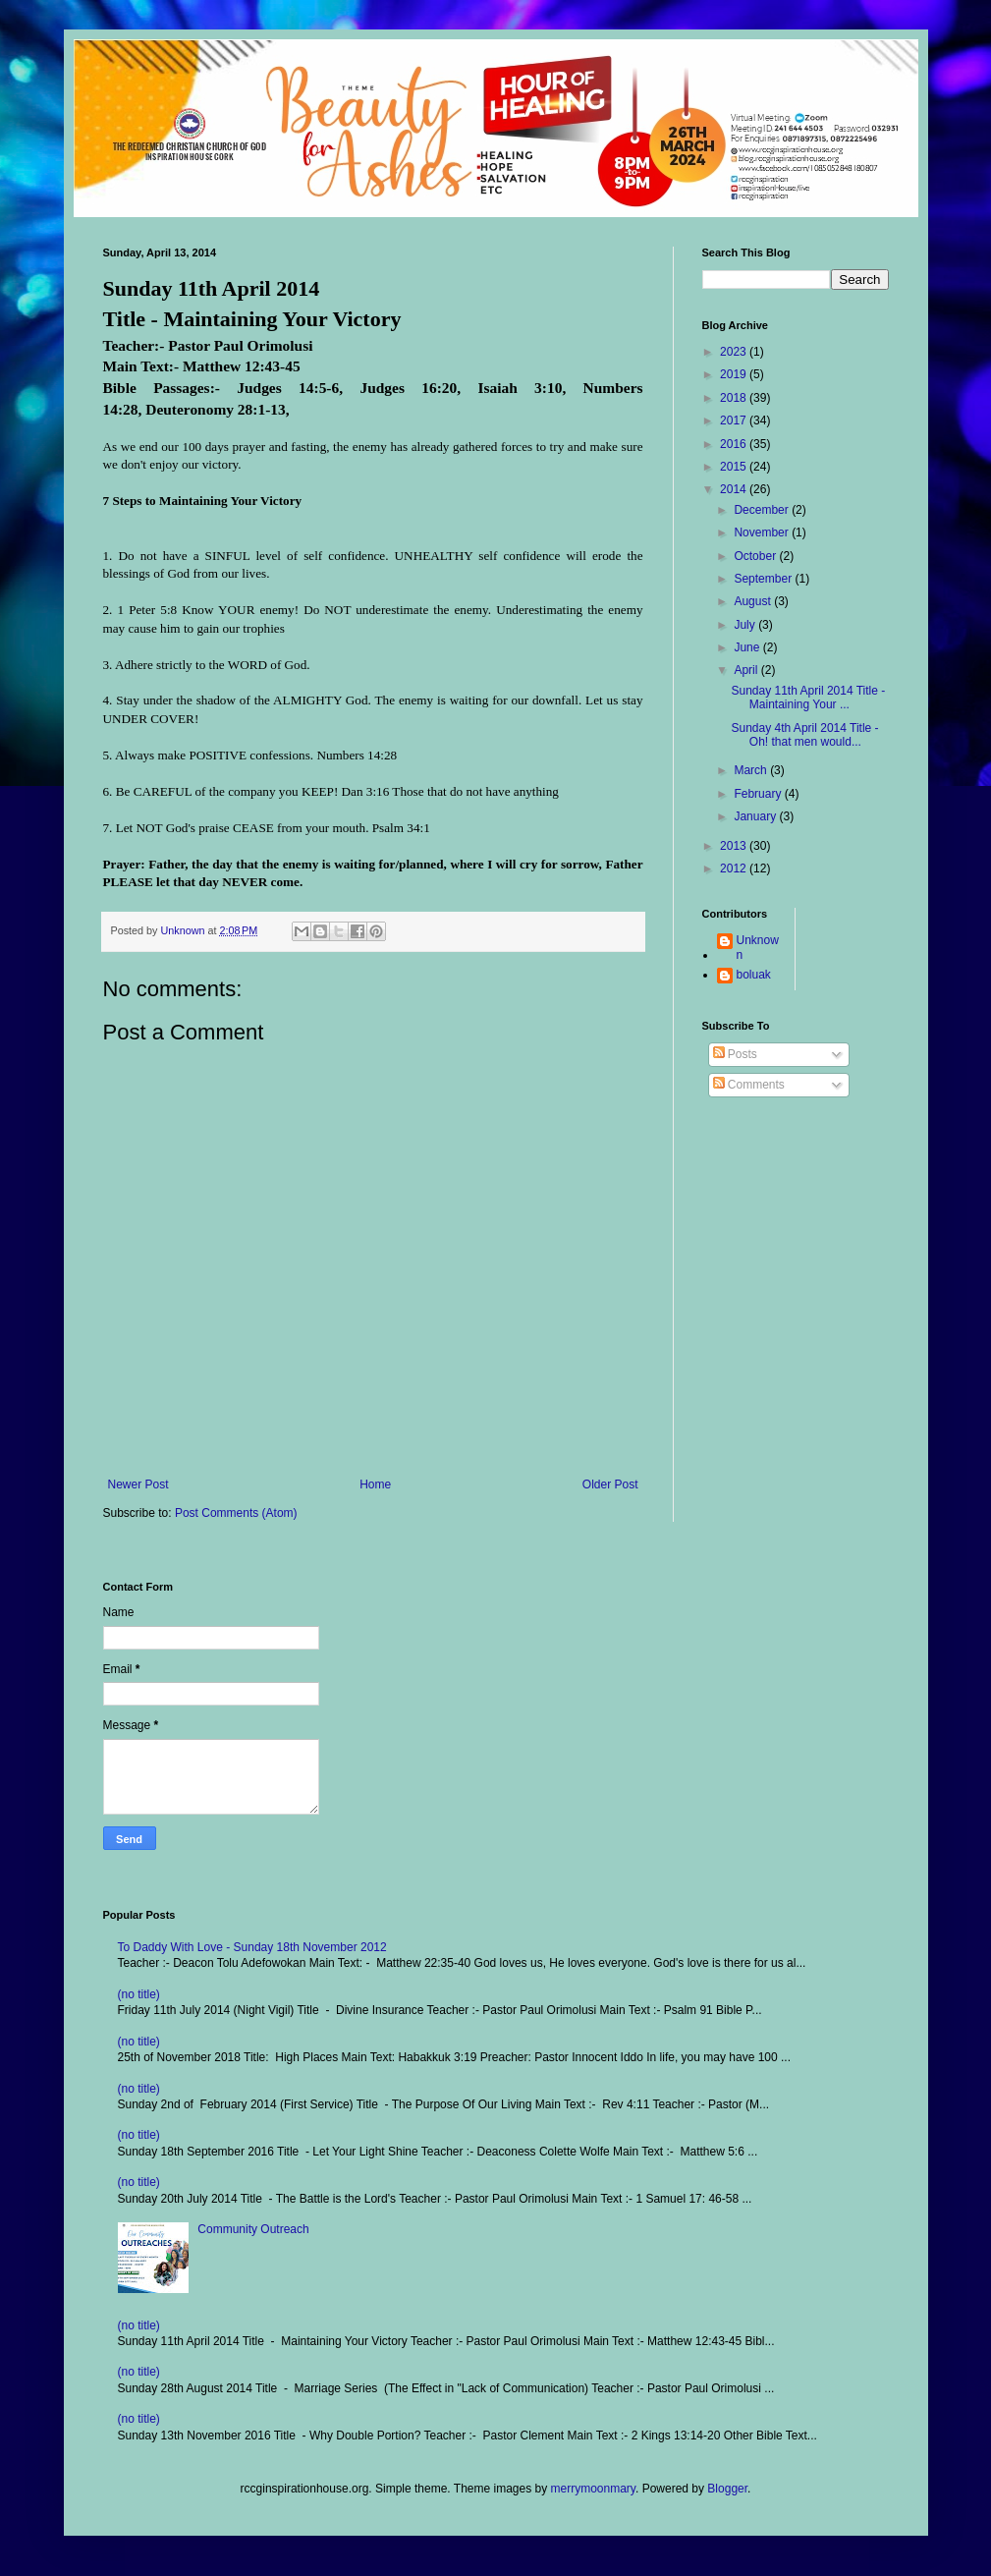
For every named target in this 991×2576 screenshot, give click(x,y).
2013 (734, 846)
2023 (734, 352)
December (763, 510)
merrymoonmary (593, 2488)
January (756, 816)
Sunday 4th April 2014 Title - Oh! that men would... (804, 735)
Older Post (610, 1484)
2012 (734, 868)
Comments (749, 1085)
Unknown (758, 947)
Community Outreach (252, 2229)
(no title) (139, 1994)
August (754, 601)
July (746, 625)
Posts (735, 1054)
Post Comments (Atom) (236, 1513)
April (747, 670)
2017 (734, 420)
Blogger (727, 2488)
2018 (734, 398)
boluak (754, 974)
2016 (734, 444)
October (756, 556)
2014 (734, 489)
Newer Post (138, 1484)
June (748, 647)
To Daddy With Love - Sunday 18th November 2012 (252, 1947)
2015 (734, 467)
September (764, 579)
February (759, 794)
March (752, 770)
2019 (734, 374)
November (763, 532)
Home (375, 1484)
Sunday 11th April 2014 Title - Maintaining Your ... (808, 697)
